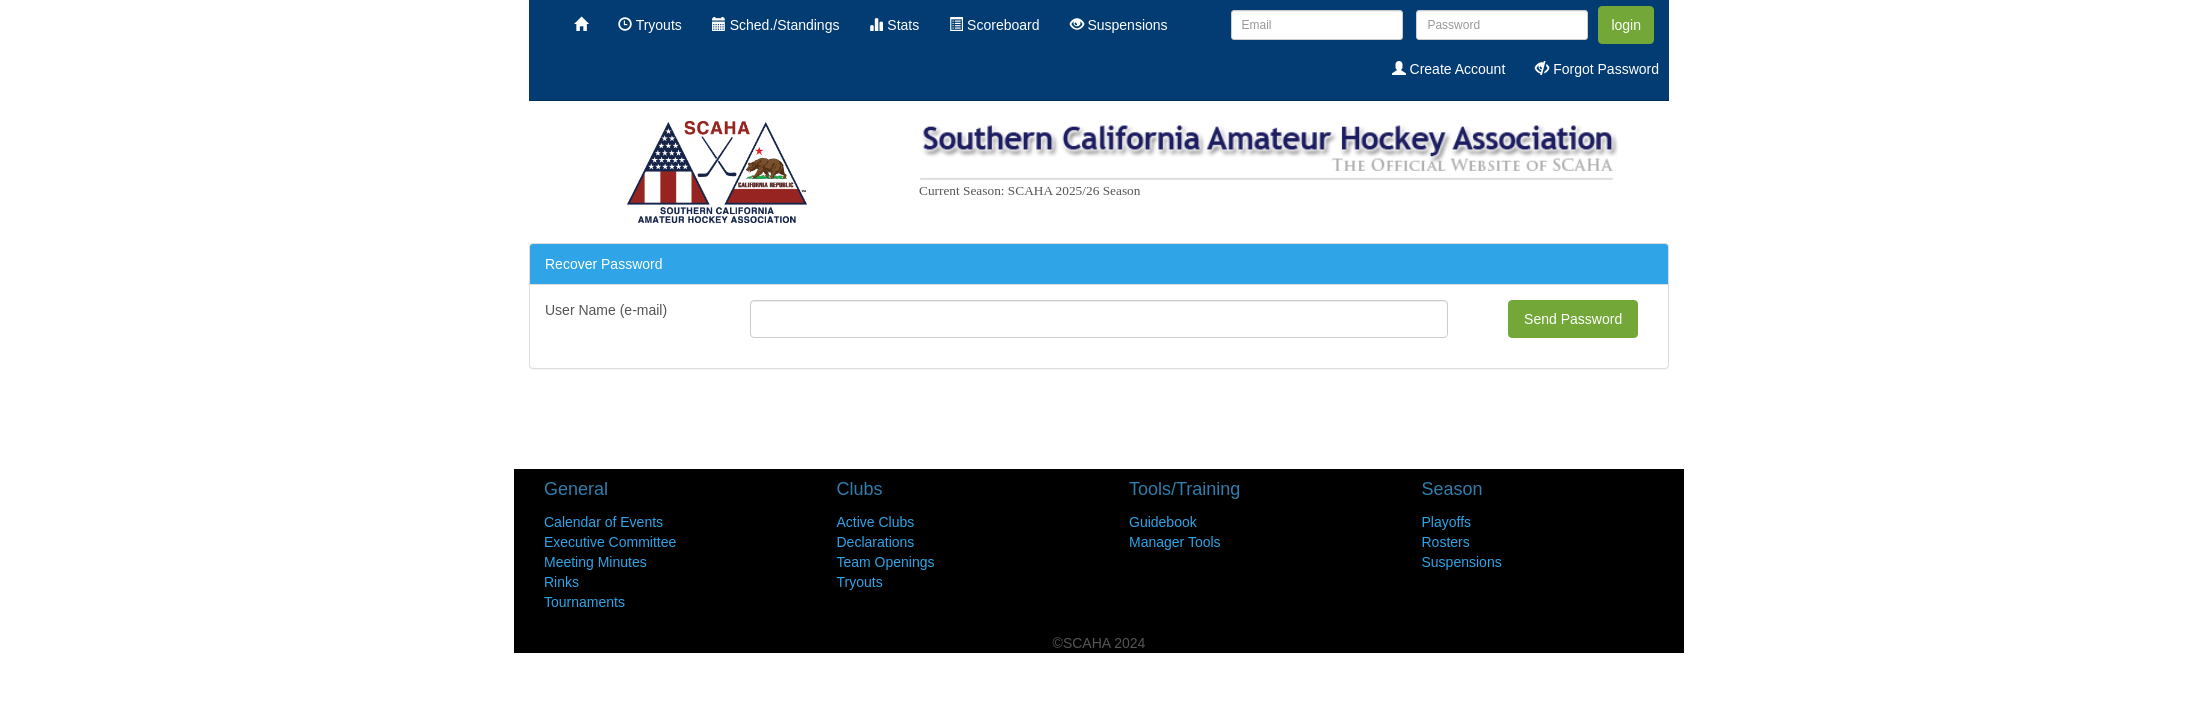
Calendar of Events (603, 522)
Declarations (876, 542)
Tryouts (860, 582)
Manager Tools (1175, 542)
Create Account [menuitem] (1449, 69)
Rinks (561, 582)
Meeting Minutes (595, 562)
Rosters (1446, 542)
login (1626, 25)
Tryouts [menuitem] (650, 25)
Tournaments (584, 602)
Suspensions (1462, 562)
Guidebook (1163, 522)
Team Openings (886, 562)
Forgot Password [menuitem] (1597, 69)
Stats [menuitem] (894, 25)
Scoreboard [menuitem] (994, 25)
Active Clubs (876, 522)
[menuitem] (581, 25)
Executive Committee (610, 542)
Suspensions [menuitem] (1119, 25)
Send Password (1573, 319)
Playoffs (1447, 522)
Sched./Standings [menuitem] (776, 25)
